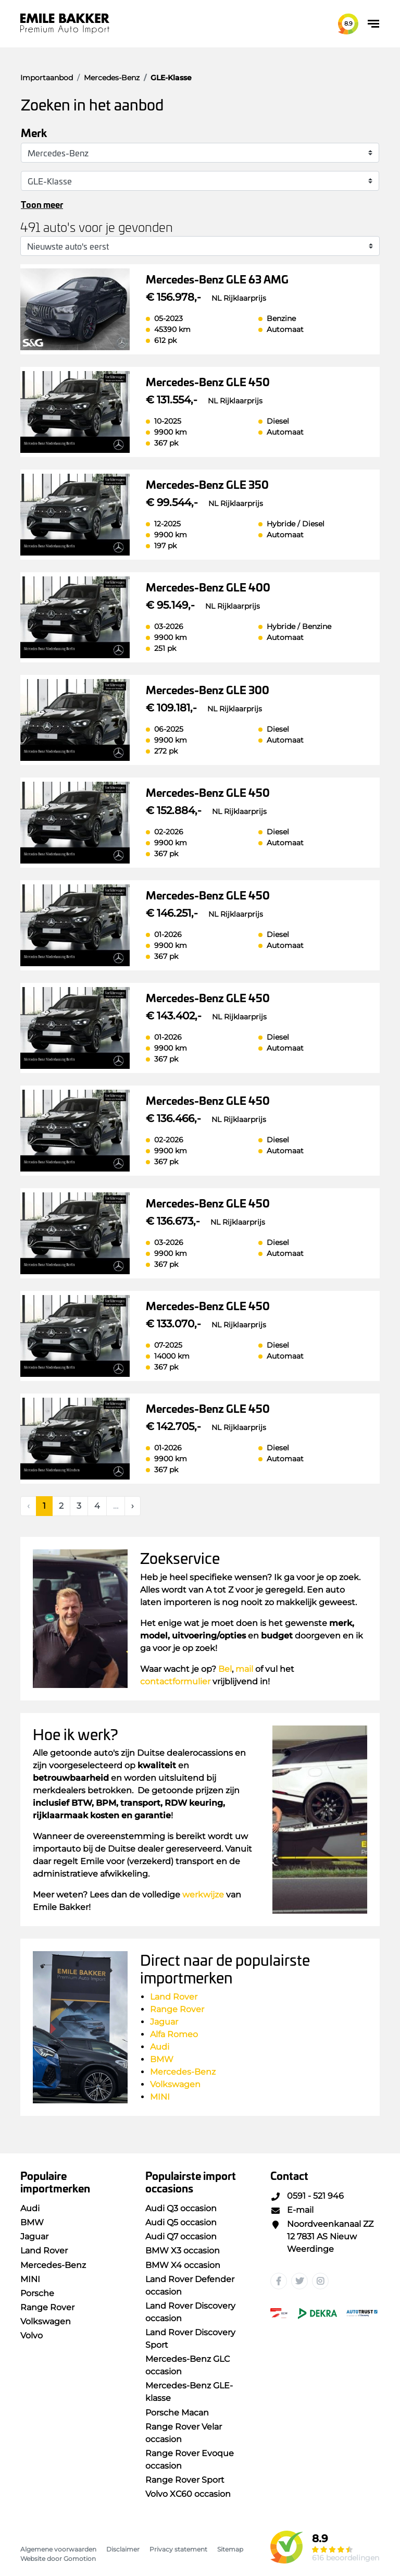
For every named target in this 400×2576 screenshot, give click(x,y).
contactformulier (175, 1681)
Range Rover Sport (184, 2480)
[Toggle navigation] (373, 23)
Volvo (31, 2335)
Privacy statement (178, 2549)
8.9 (348, 23)
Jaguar (164, 2022)
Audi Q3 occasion (181, 2208)
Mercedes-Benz (183, 2072)
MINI (160, 2097)
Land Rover (173, 1997)
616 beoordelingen (345, 2557)
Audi (159, 2047)
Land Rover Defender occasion (189, 2285)
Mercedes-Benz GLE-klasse (189, 2392)
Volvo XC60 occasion (188, 2494)
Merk (34, 132)
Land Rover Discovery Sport (190, 2338)
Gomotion (80, 2558)
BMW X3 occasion (182, 2250)
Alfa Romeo (174, 2034)
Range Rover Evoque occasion (189, 2459)
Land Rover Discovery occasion (190, 2312)
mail (244, 1669)
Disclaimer (123, 2549)
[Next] (132, 1506)
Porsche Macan (177, 2413)
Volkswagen (175, 2084)
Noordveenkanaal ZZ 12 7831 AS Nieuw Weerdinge (321, 2236)
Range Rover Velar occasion (183, 2433)
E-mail (292, 2210)
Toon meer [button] (42, 204)
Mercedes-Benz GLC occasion (187, 2365)
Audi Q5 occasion (181, 2222)
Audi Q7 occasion (181, 2236)
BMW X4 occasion (182, 2265)
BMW (161, 2059)
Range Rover (178, 2009)
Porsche (37, 2293)
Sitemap (230, 2549)
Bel (225, 1669)
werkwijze (203, 1895)
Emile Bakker (64, 23)
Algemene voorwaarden (58, 2549)
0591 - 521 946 (307, 2196)
